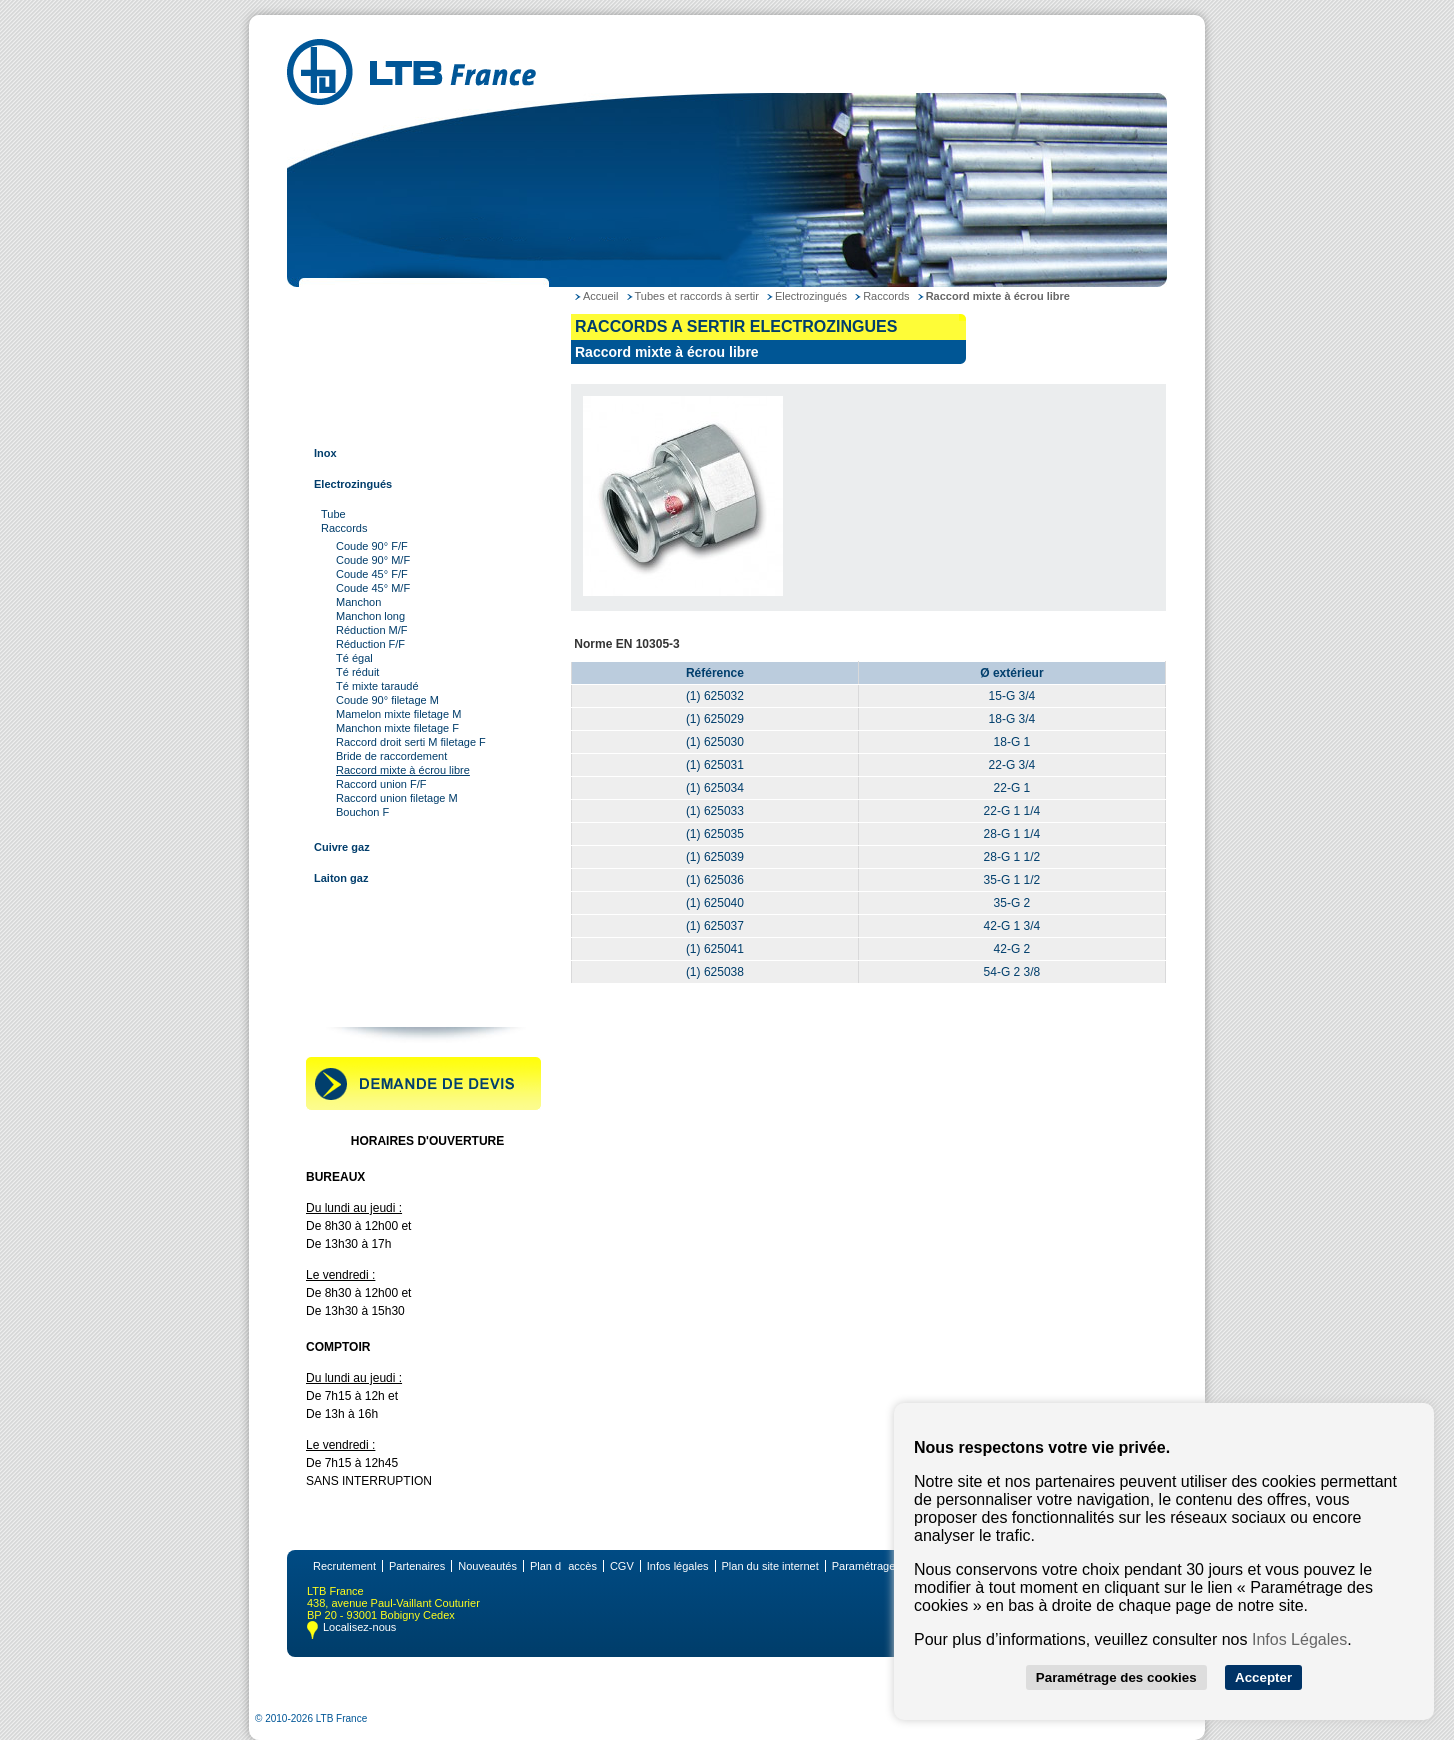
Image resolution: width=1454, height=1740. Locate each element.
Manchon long (370, 616)
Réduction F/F (370, 644)
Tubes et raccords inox (371, 391)
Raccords (344, 528)
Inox (325, 453)
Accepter (1263, 1677)
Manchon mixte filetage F (397, 728)
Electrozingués (353, 484)
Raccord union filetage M (397, 798)
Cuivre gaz (342, 847)
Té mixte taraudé (377, 686)
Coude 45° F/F (372, 574)
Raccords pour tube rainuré (383, 940)
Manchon (358, 602)
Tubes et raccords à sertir (378, 422)
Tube (333, 514)
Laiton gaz (341, 878)
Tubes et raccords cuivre (375, 360)
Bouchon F (362, 812)
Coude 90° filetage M (387, 700)
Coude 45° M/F (373, 588)
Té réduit (357, 672)
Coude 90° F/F (372, 546)
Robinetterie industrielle (374, 971)
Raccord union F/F (381, 784)
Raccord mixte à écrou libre (403, 770)
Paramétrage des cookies (1116, 1677)
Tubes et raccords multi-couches (397, 909)
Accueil (600, 296)
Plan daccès (563, 1566)
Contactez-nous (352, 1002)
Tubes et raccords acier (372, 329)
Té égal (354, 658)
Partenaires (417, 1566)
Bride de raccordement (391, 756)
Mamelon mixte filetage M (398, 714)
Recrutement (344, 1566)
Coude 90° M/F (373, 560)
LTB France (341, 298)
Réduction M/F (372, 630)
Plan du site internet (770, 1566)
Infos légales (678, 1566)
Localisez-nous (359, 1627)
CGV (622, 1566)
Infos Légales (1299, 1639)
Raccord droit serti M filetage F (411, 742)
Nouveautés (487, 1566)
